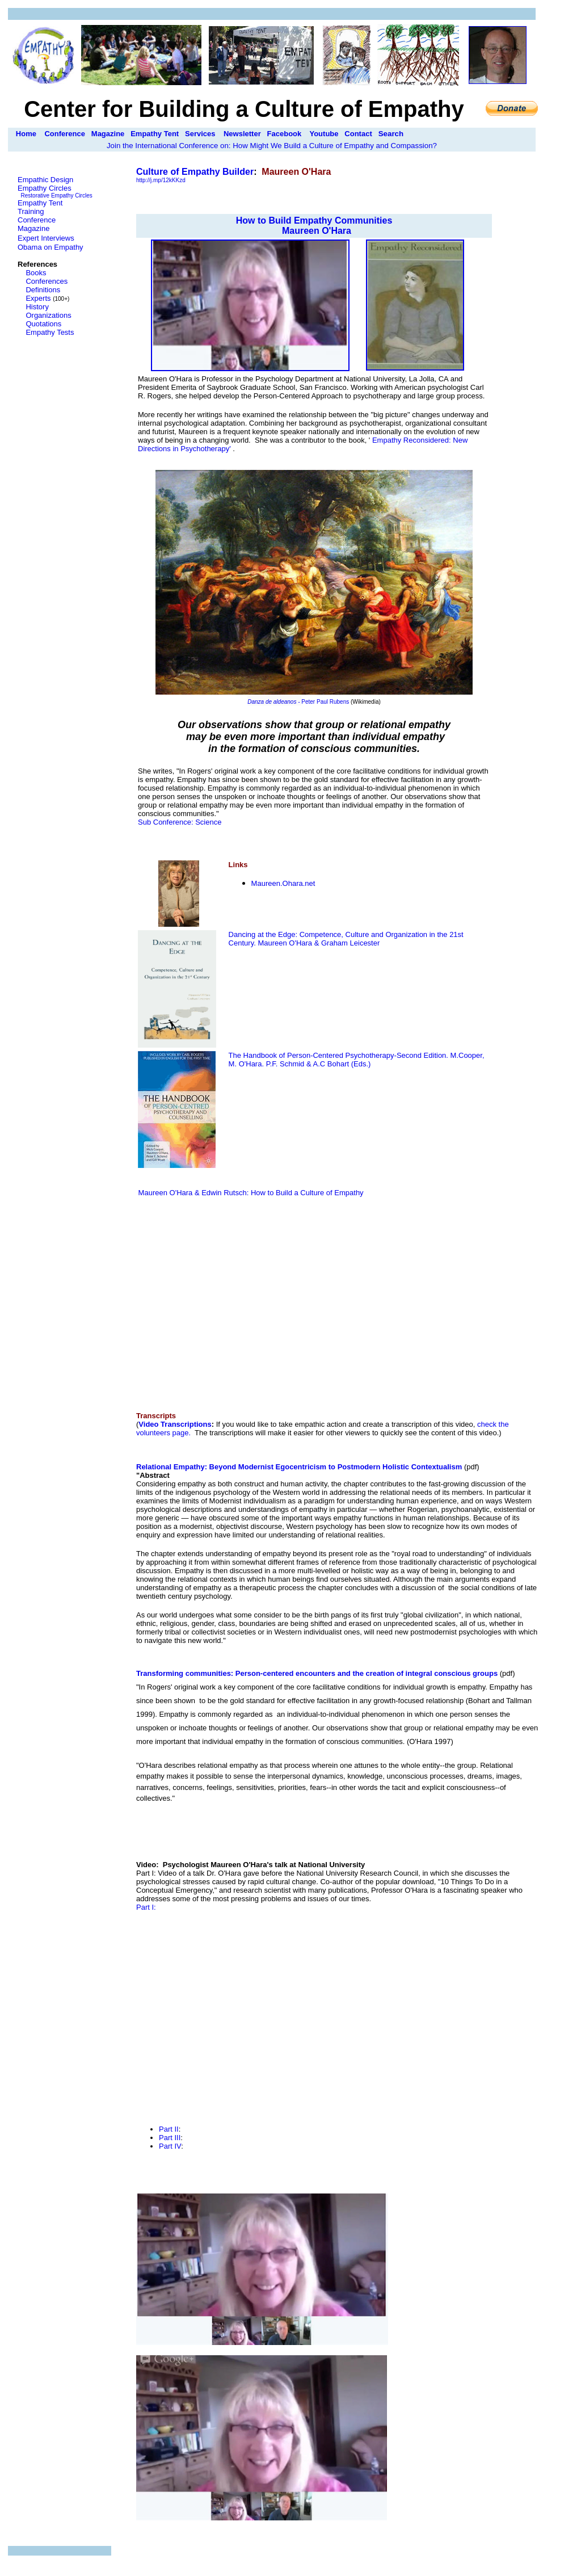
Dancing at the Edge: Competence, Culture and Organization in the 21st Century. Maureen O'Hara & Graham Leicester (346, 938)
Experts (38, 298)
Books (36, 272)
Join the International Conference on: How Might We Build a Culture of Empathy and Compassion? (272, 145)
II (177, 2137)
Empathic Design (45, 179)
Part (166, 2129)
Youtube (323, 133)
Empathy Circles (44, 188)
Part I (167, 2146)
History (37, 306)
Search (390, 133)
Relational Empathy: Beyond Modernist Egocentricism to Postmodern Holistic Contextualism (299, 1467)
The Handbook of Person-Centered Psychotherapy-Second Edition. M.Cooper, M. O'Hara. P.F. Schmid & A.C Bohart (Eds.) (357, 1059)
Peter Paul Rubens (325, 702)
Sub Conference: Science (179, 822)
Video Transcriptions (174, 1424)
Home (26, 133)
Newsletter (242, 133)
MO (283, 883)
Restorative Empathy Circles (56, 195)
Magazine (108, 133)
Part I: (146, 1907)
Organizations (48, 315)
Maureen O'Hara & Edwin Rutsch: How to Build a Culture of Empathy (250, 1192)
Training (31, 211)
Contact (358, 133)
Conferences (47, 281)
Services (200, 133)
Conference (64, 133)
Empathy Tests (50, 332)
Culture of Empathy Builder (195, 172)
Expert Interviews (46, 238)
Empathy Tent (154, 133)
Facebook (284, 133)
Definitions (43, 289)
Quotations (43, 324)
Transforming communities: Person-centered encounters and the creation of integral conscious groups (317, 1673)
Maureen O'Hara (316, 231)
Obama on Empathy (50, 247)
